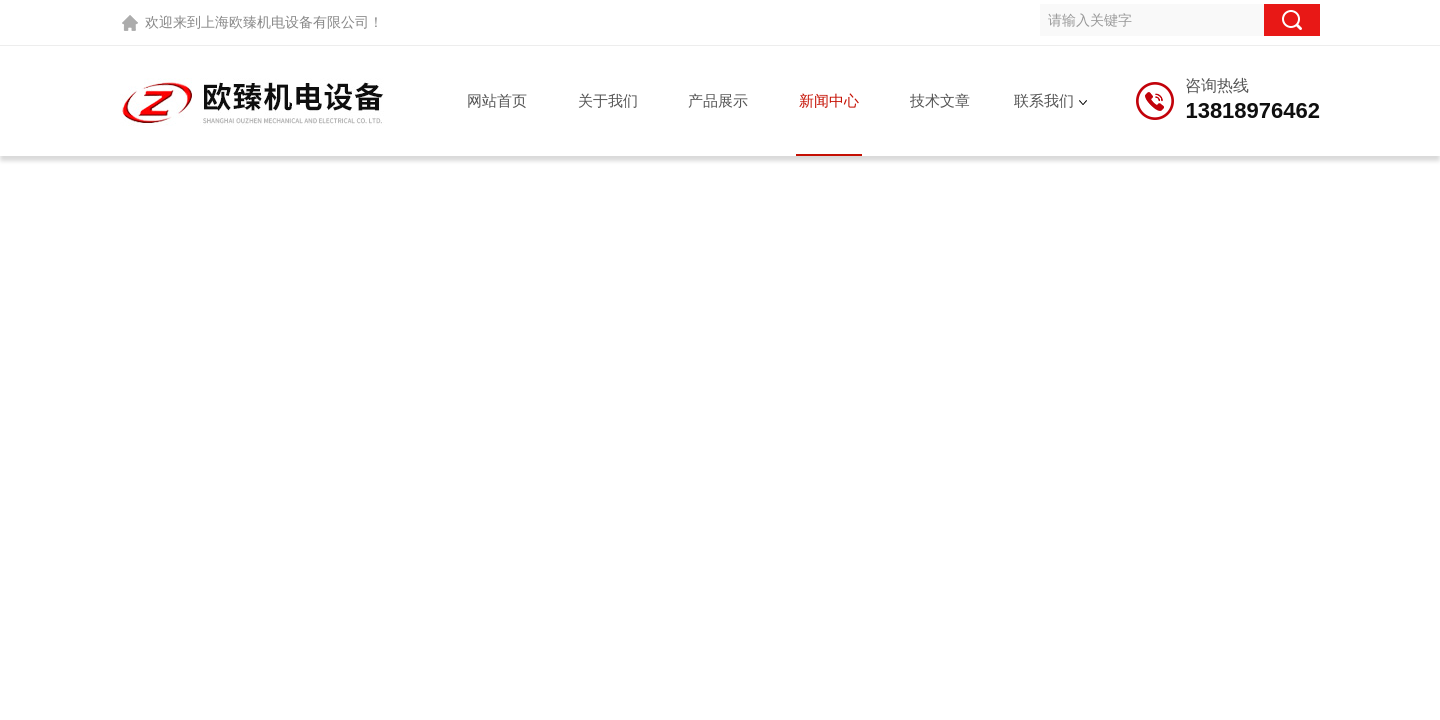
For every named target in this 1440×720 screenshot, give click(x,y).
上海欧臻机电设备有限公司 (285, 22)
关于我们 (608, 100)
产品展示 (718, 100)
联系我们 (1044, 100)
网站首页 (497, 100)
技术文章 (940, 100)
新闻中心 (829, 100)
